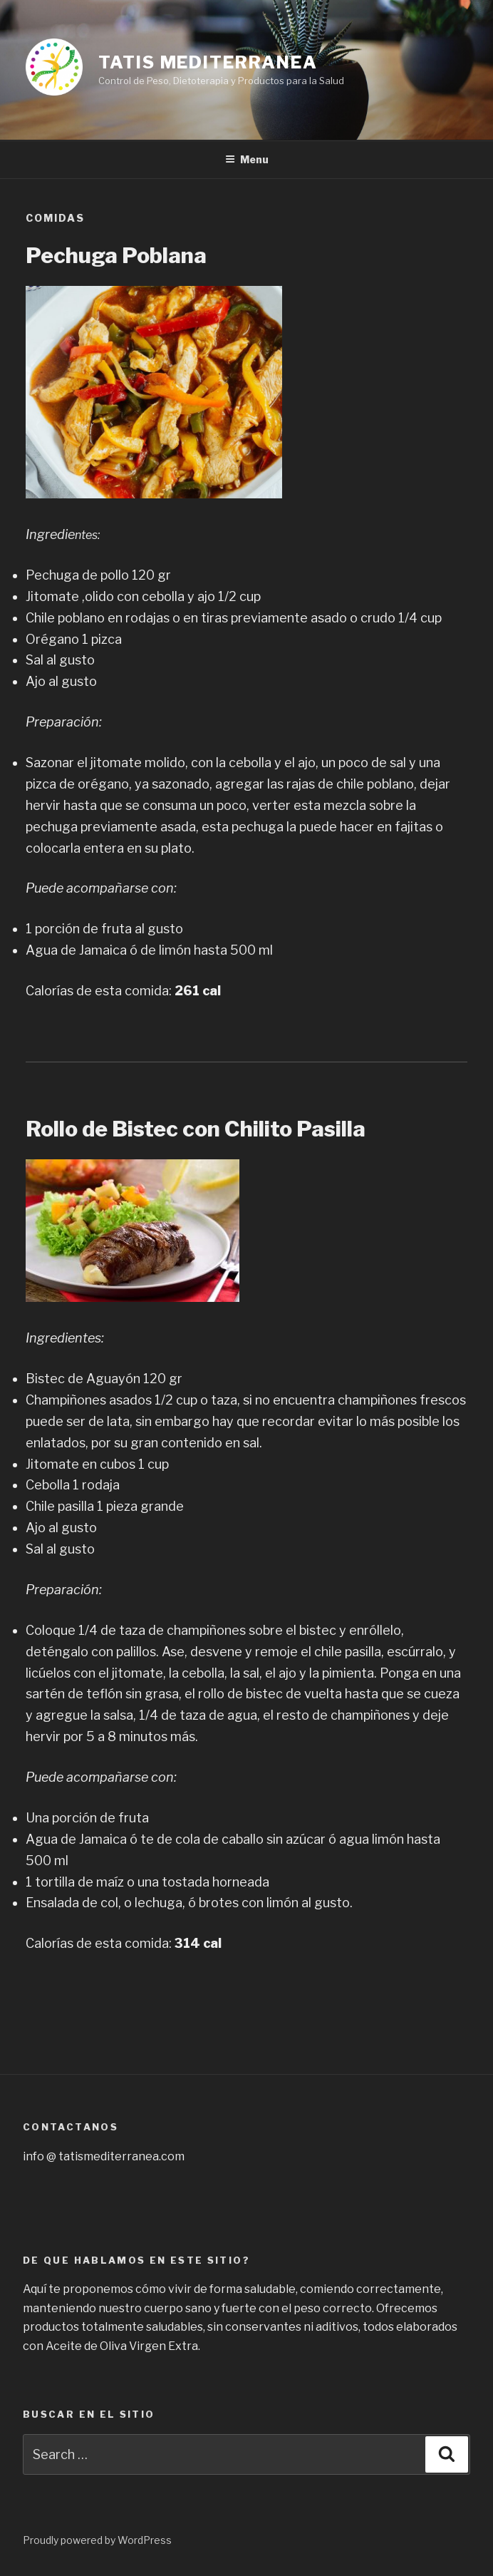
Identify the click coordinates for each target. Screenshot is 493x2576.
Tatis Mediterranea (208, 62)
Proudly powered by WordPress (97, 2540)
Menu (247, 159)
